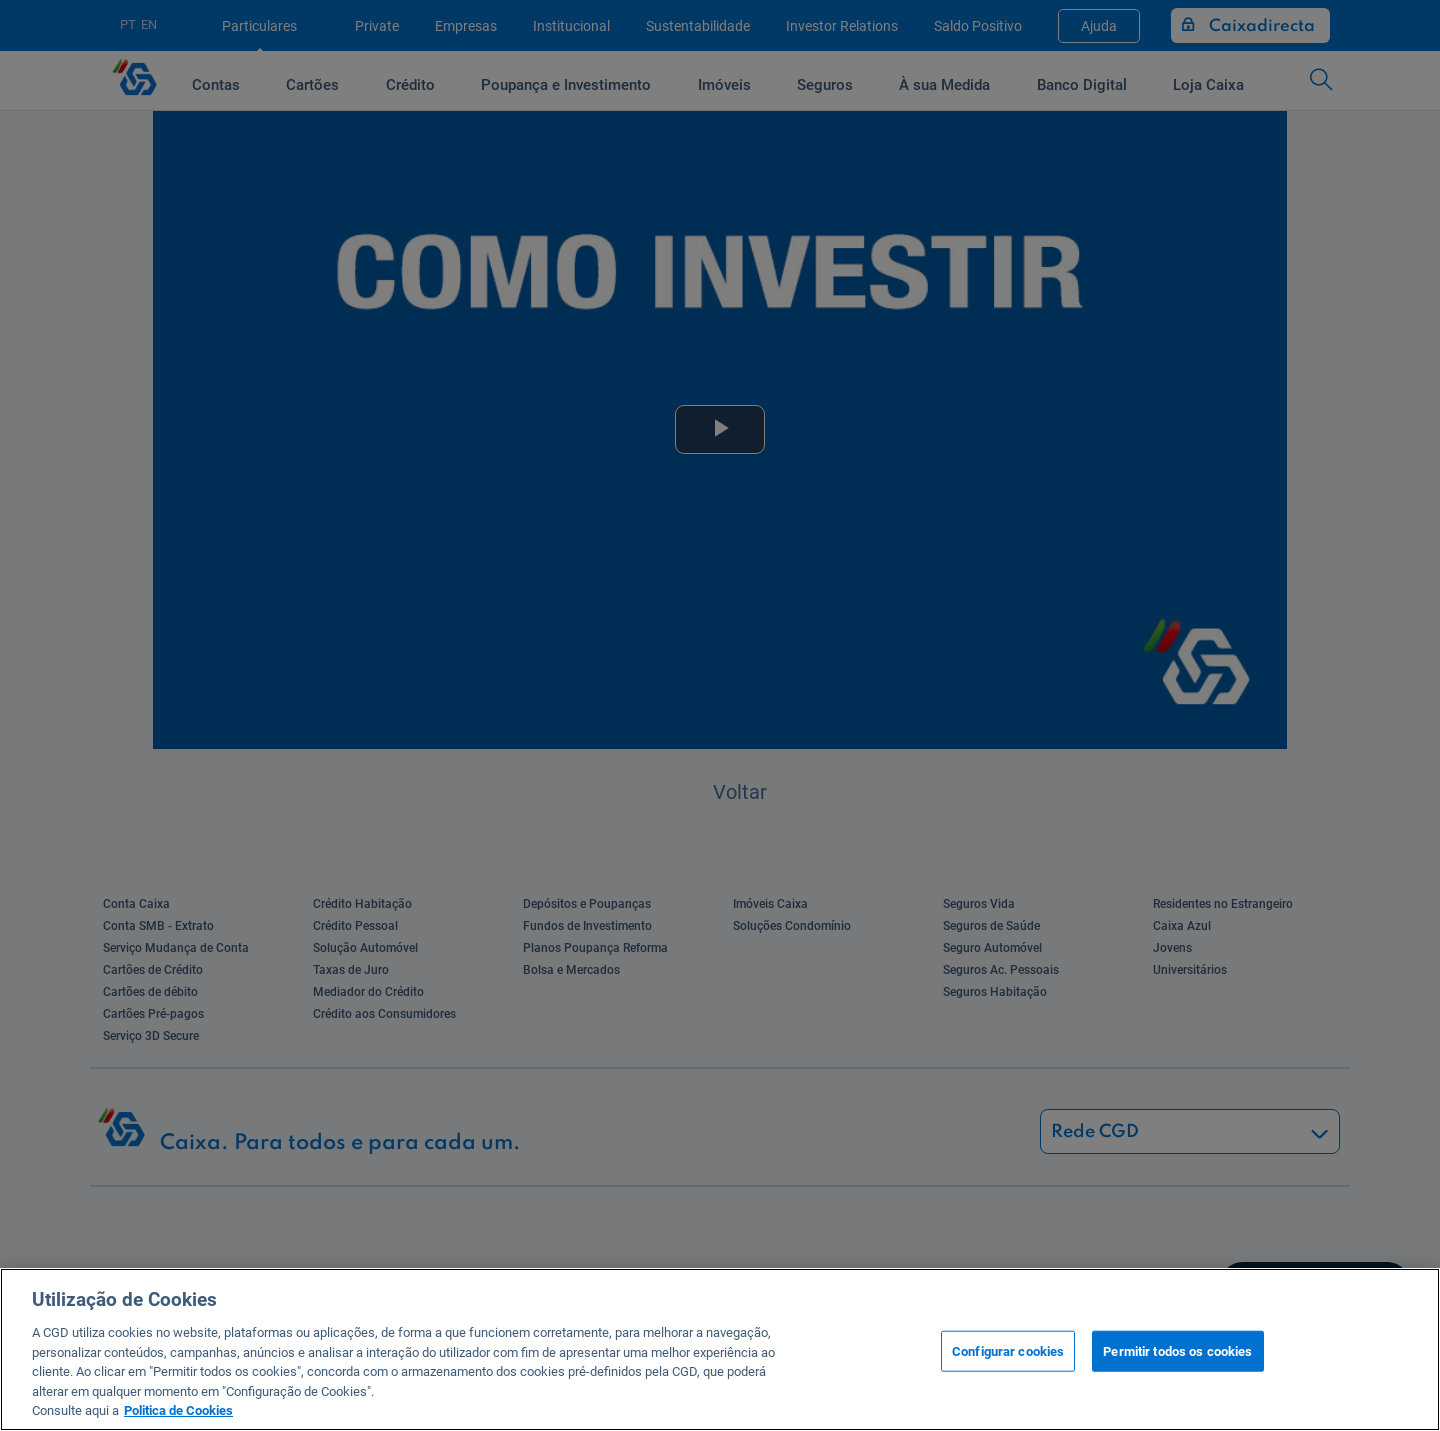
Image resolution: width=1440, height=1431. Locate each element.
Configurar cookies (1008, 1350)
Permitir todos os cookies (1177, 1350)
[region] (720, 1349)
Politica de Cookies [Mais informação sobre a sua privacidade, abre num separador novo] (178, 1410)
